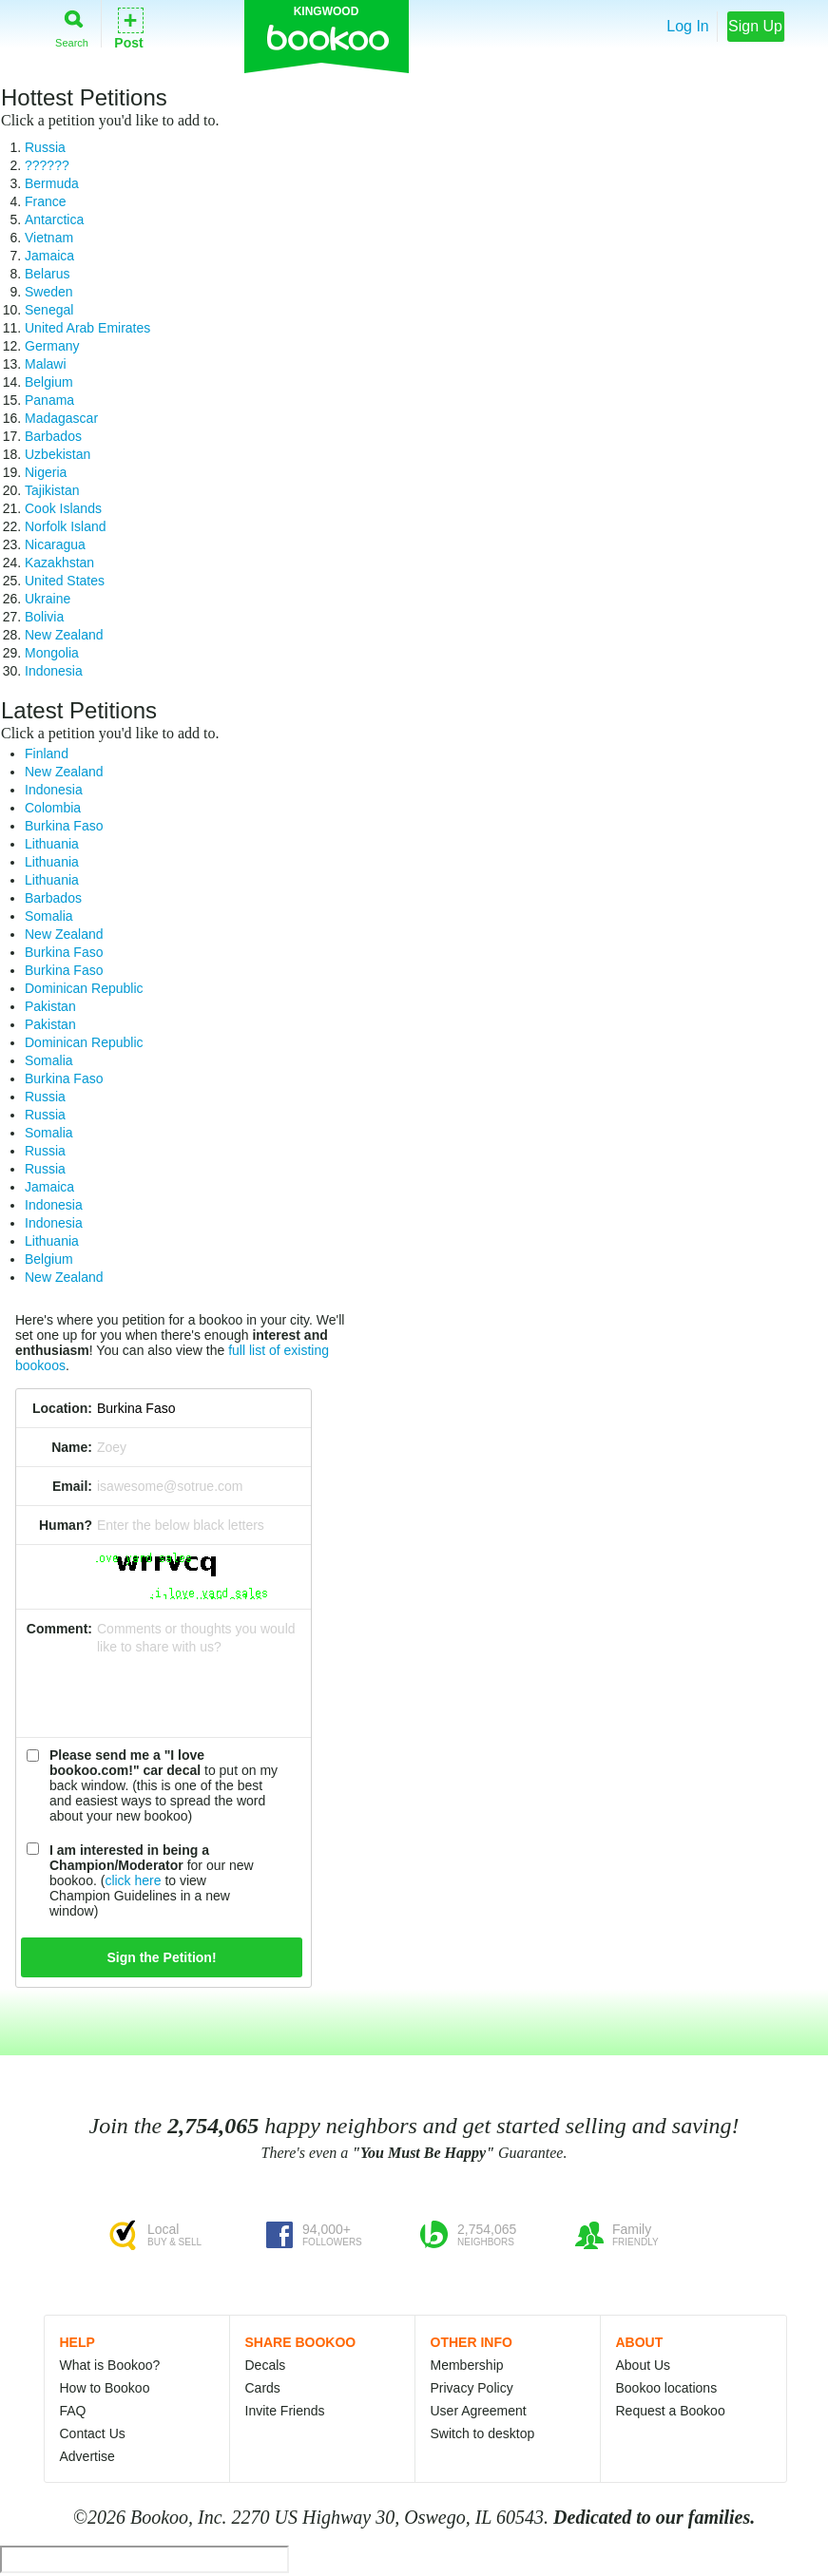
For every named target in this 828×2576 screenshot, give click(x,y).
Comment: (59, 1628)
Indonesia (54, 670)
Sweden (49, 291)
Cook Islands (63, 508)
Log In (687, 26)
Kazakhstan (59, 562)
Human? (65, 1525)
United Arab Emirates (87, 327)
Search (71, 25)
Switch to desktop (483, 2433)
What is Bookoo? (110, 2365)
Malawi (46, 364)
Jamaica (49, 255)
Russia (45, 147)
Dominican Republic (84, 988)
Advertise (87, 2456)
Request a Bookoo (670, 2410)
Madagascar (61, 418)
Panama (49, 400)
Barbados (53, 436)
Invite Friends (285, 2410)
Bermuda (52, 183)
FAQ (73, 2410)
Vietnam (49, 237)
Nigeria (46, 472)
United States (65, 580)
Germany (52, 345)
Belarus (47, 273)
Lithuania (52, 843)
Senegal (49, 309)
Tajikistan (52, 490)
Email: (72, 1486)
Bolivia (44, 616)
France (46, 201)
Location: (62, 1408)
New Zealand (64, 634)
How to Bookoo (105, 2387)
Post (128, 27)
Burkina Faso (64, 825)
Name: (71, 1447)
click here (133, 1880)
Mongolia (52, 652)
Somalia (49, 916)
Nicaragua (55, 544)
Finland (46, 753)
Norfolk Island (65, 526)
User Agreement (479, 2410)
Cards (262, 2387)
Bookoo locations (667, 2387)
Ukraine (47, 598)
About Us (643, 2365)
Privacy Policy (472, 2387)
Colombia (53, 807)
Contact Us (92, 2433)
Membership (467, 2365)
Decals (265, 2365)
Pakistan (50, 1006)
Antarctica (54, 219)
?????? (47, 165)
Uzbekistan (57, 454)
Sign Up (755, 26)
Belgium (49, 382)
